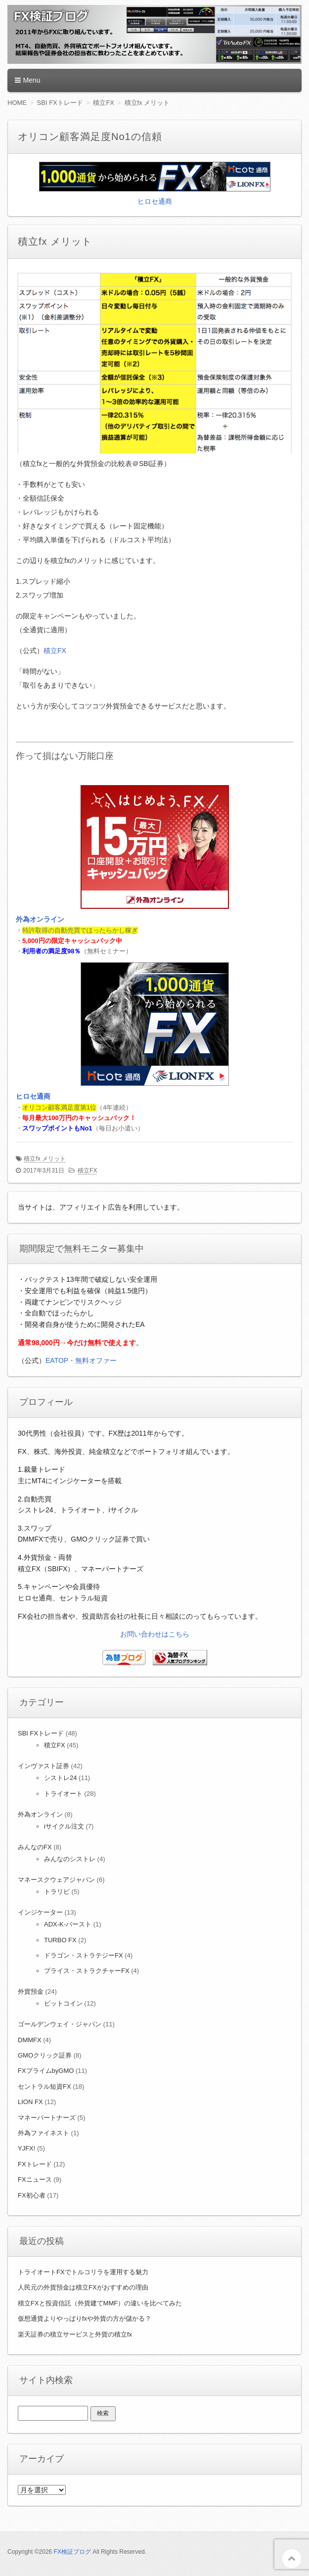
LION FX (30, 2102)
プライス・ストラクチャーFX (87, 1970)
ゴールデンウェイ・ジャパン (59, 2024)
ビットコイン (63, 2003)
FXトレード (35, 2164)
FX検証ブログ (72, 2551)
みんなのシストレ (69, 1859)
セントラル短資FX (44, 2086)
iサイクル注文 (64, 1826)
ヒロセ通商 (154, 201)
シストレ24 (60, 1777)
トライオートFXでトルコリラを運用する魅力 (83, 2272)
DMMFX (30, 2040)
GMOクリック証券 (45, 2055)
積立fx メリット (45, 1158)
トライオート (63, 1793)
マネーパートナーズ (47, 2117)
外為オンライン (40, 919)
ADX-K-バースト (67, 1924)
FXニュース (35, 2179)
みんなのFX (35, 1847)
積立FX (55, 651)
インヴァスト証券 (43, 1766)
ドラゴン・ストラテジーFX (83, 1955)
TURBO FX (60, 1940)
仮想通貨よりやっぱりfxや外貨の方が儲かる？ (84, 2318)
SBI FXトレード (41, 1733)
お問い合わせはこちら (154, 1634)
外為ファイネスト (43, 2133)
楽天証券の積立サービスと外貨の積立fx (75, 2334)
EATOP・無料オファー (81, 1360)
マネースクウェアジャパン (56, 1879)
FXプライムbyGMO (46, 2070)
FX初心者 (31, 2195)
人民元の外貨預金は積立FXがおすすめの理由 (83, 2287)
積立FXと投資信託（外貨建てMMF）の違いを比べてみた (100, 2303)
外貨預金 (31, 1991)
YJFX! (26, 2148)
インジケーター (40, 1912)
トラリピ (57, 1891)
